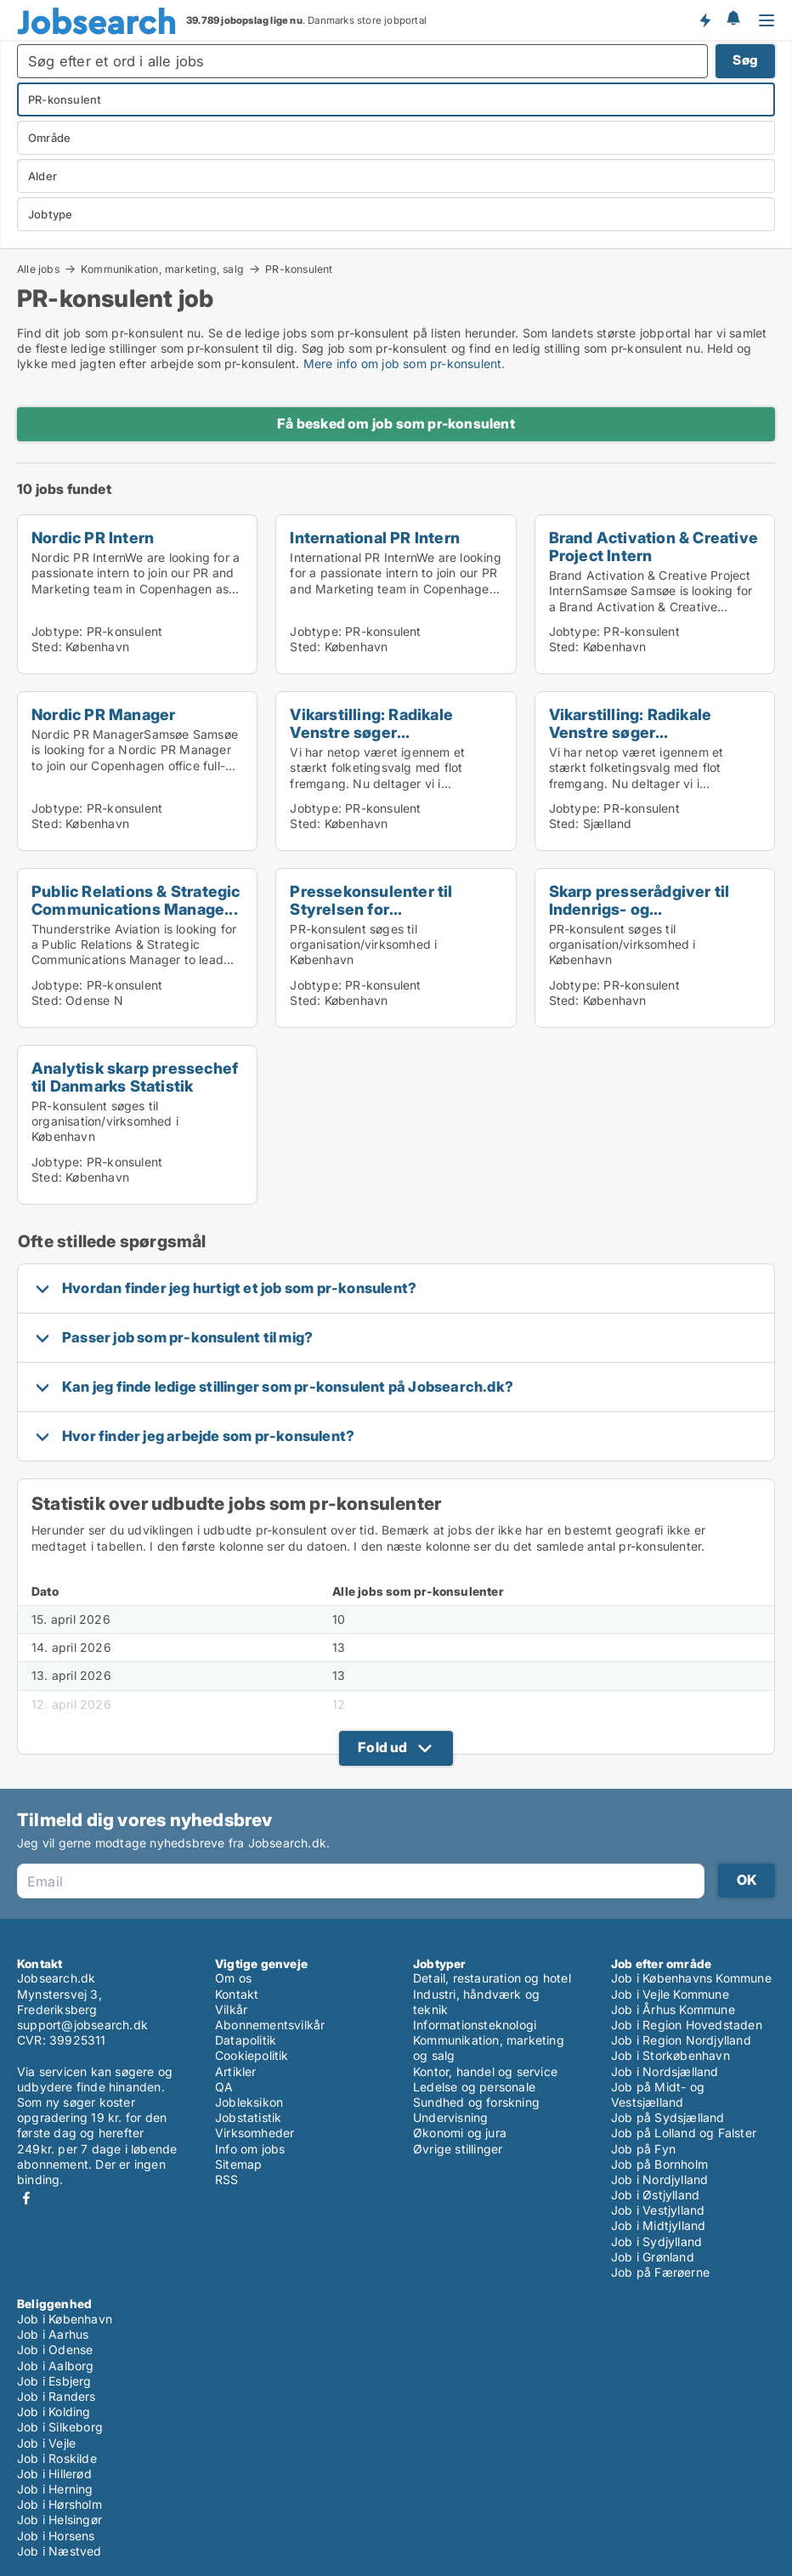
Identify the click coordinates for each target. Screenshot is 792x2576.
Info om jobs (250, 2149)
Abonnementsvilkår (270, 2024)
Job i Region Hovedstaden (686, 2024)
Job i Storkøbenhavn (670, 2055)
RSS (227, 2179)
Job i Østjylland (655, 2194)
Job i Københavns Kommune (691, 1978)
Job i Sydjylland (656, 2241)
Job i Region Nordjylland (681, 2040)
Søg (745, 60)
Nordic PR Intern (92, 537)
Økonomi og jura (459, 2132)
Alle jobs (38, 269)
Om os (233, 1978)
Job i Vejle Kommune (670, 1994)
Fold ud (382, 1747)
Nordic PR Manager (103, 714)
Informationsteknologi (474, 2024)
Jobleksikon (249, 2102)
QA (224, 2087)
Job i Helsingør (59, 2519)
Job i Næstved (59, 2551)
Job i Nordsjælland (665, 2071)
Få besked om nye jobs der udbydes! (704, 19)
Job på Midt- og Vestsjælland (657, 2094)
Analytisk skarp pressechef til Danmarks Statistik (134, 1076)
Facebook (26, 2198)
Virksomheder (254, 2132)
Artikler (236, 2071)
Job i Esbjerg (54, 2381)
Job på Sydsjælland (668, 2117)
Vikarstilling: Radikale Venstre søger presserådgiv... (371, 732)
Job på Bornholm (659, 2164)
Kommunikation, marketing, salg (162, 269)
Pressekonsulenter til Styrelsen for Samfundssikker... (371, 909)
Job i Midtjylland (658, 2225)
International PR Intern (375, 537)
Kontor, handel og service (485, 2071)
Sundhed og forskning (476, 2102)
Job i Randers (56, 2396)
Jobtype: (57, 631)
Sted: (46, 646)
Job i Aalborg (55, 2365)
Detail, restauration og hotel (492, 1978)
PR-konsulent (298, 269)
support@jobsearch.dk (82, 2024)
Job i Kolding (54, 2411)
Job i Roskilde (57, 2458)
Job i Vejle (46, 2443)
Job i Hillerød (54, 2473)
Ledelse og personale (474, 2087)
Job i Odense (55, 2349)
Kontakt (236, 1994)
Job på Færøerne (660, 2272)
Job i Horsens (56, 2535)
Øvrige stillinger (457, 2149)
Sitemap (238, 2164)
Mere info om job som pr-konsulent (402, 363)
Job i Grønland (652, 2257)
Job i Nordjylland (659, 2179)
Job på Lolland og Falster (683, 2132)
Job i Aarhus (52, 2334)
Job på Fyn (643, 2149)
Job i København (64, 2319)
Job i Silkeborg (60, 2427)
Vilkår (231, 2009)
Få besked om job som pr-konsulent (396, 423)
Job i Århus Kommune (673, 2009)
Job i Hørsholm (59, 2504)
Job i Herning (55, 2489)
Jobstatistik (248, 2117)
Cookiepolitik (252, 2055)
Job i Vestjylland (657, 2210)
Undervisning (450, 2117)
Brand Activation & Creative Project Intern (653, 546)
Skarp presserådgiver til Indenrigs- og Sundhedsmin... (639, 909)
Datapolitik (245, 2040)
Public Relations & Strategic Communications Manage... (135, 900)
